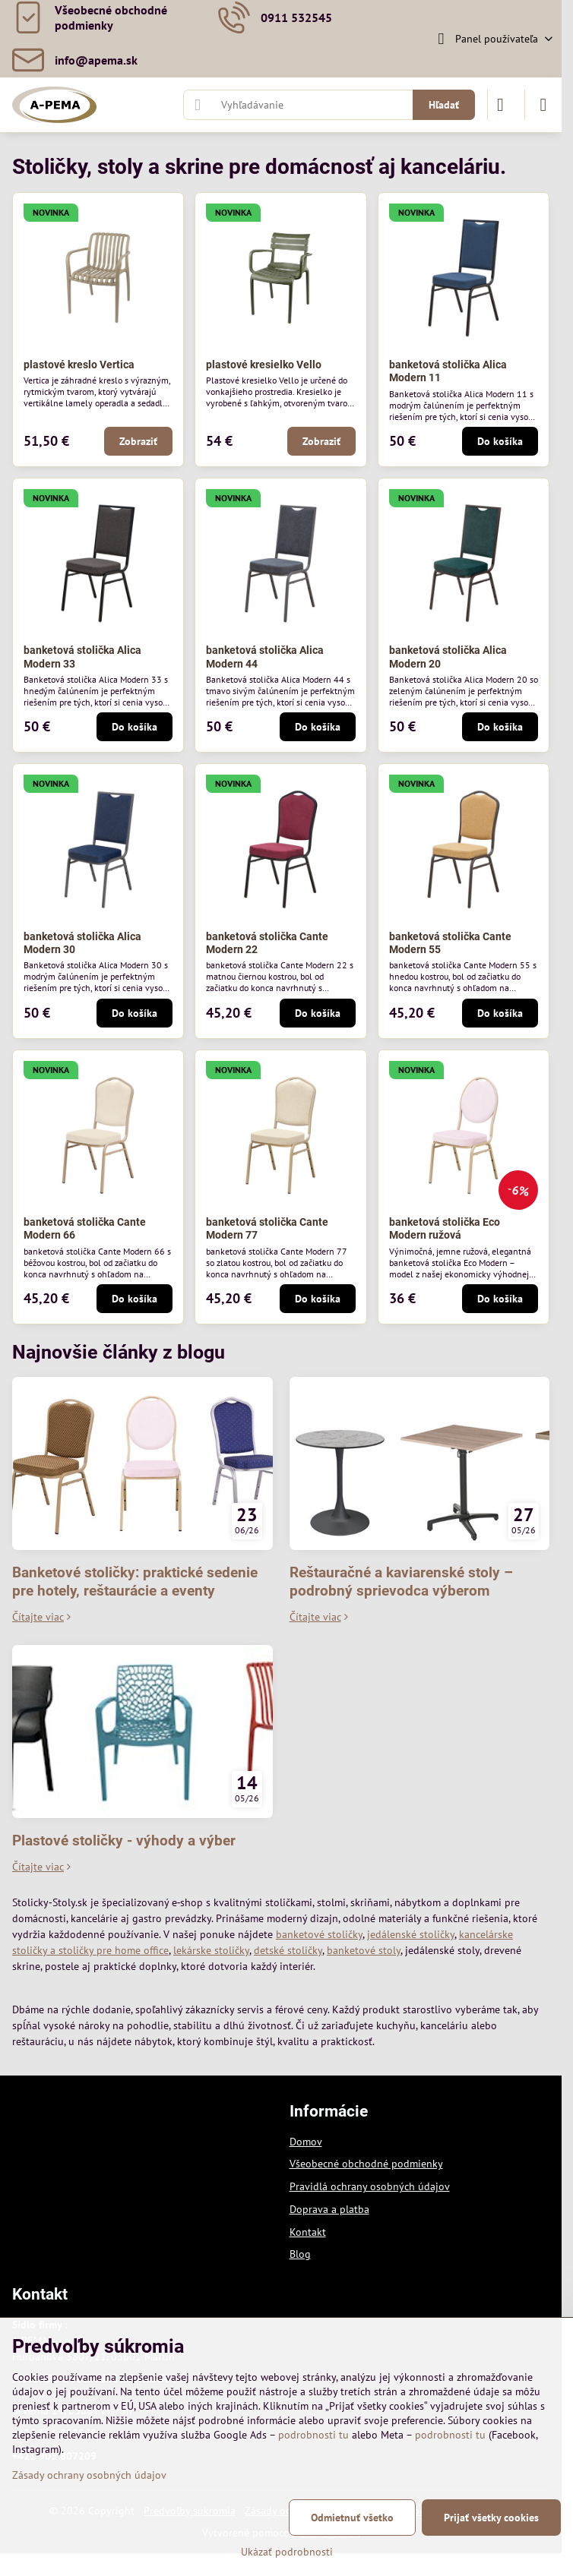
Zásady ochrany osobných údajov (89, 2475)
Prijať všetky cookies (491, 2517)
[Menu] (543, 105)
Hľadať (444, 105)
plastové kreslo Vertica (79, 364)
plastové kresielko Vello (263, 364)
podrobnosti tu (313, 2435)
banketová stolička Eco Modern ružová (444, 1229)
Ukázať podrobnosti (287, 2552)
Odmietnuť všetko (352, 2517)
